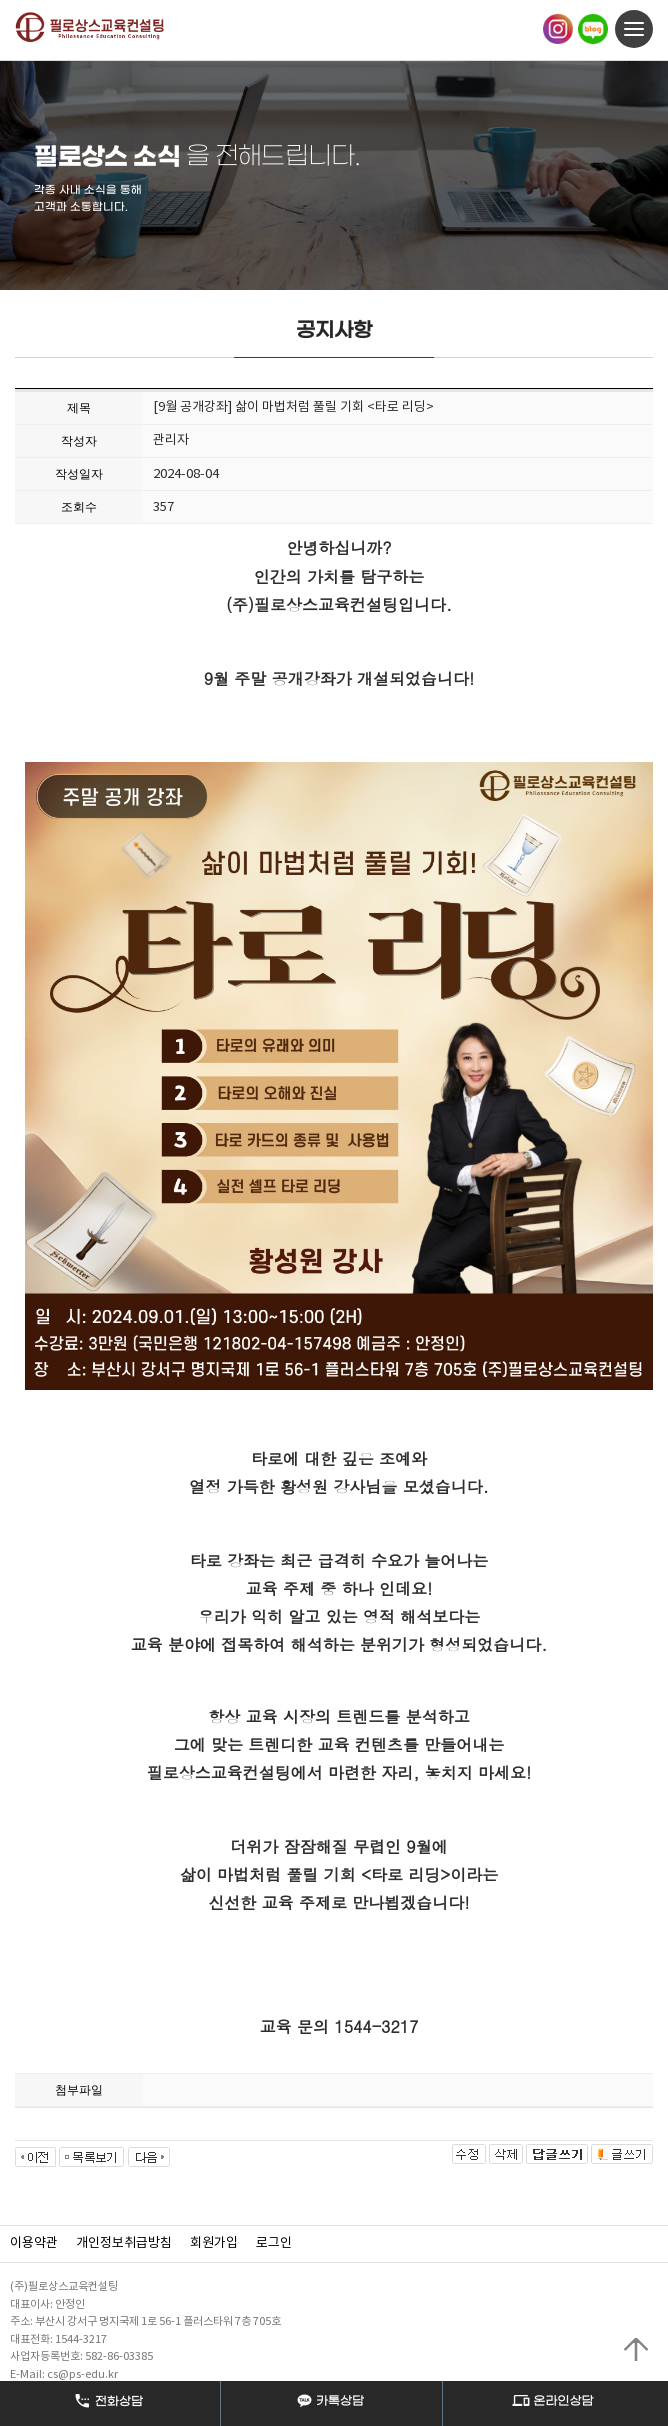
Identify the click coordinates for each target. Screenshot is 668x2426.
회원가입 (214, 2243)
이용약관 (34, 2243)
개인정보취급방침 (124, 2243)
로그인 (274, 2243)
